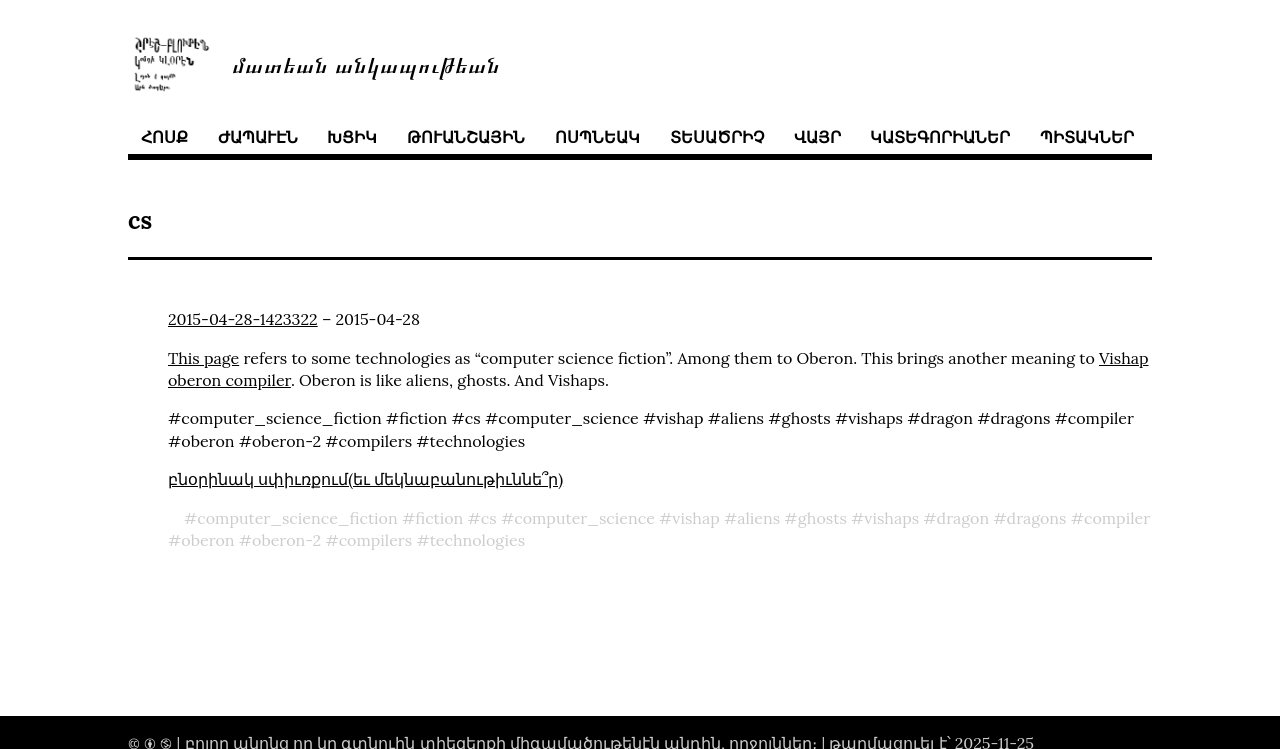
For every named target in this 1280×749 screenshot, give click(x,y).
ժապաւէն (258, 137)
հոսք (164, 137)
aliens (758, 518)
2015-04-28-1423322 (243, 319)
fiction (439, 518)
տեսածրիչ (717, 137)
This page (203, 358)
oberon (207, 540)
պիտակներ (1087, 137)
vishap (695, 518)
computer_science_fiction (297, 518)
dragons (1037, 518)
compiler (1117, 518)
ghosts (822, 518)
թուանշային (466, 137)
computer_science (584, 518)
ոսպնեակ (597, 137)
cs (489, 518)
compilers (376, 540)
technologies (477, 540)
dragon (963, 518)
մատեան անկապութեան (366, 63)
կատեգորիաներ (940, 137)
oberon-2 (286, 540)
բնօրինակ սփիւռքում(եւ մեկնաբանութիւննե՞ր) (365, 479)
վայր (817, 137)
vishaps (891, 518)
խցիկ (352, 137)
